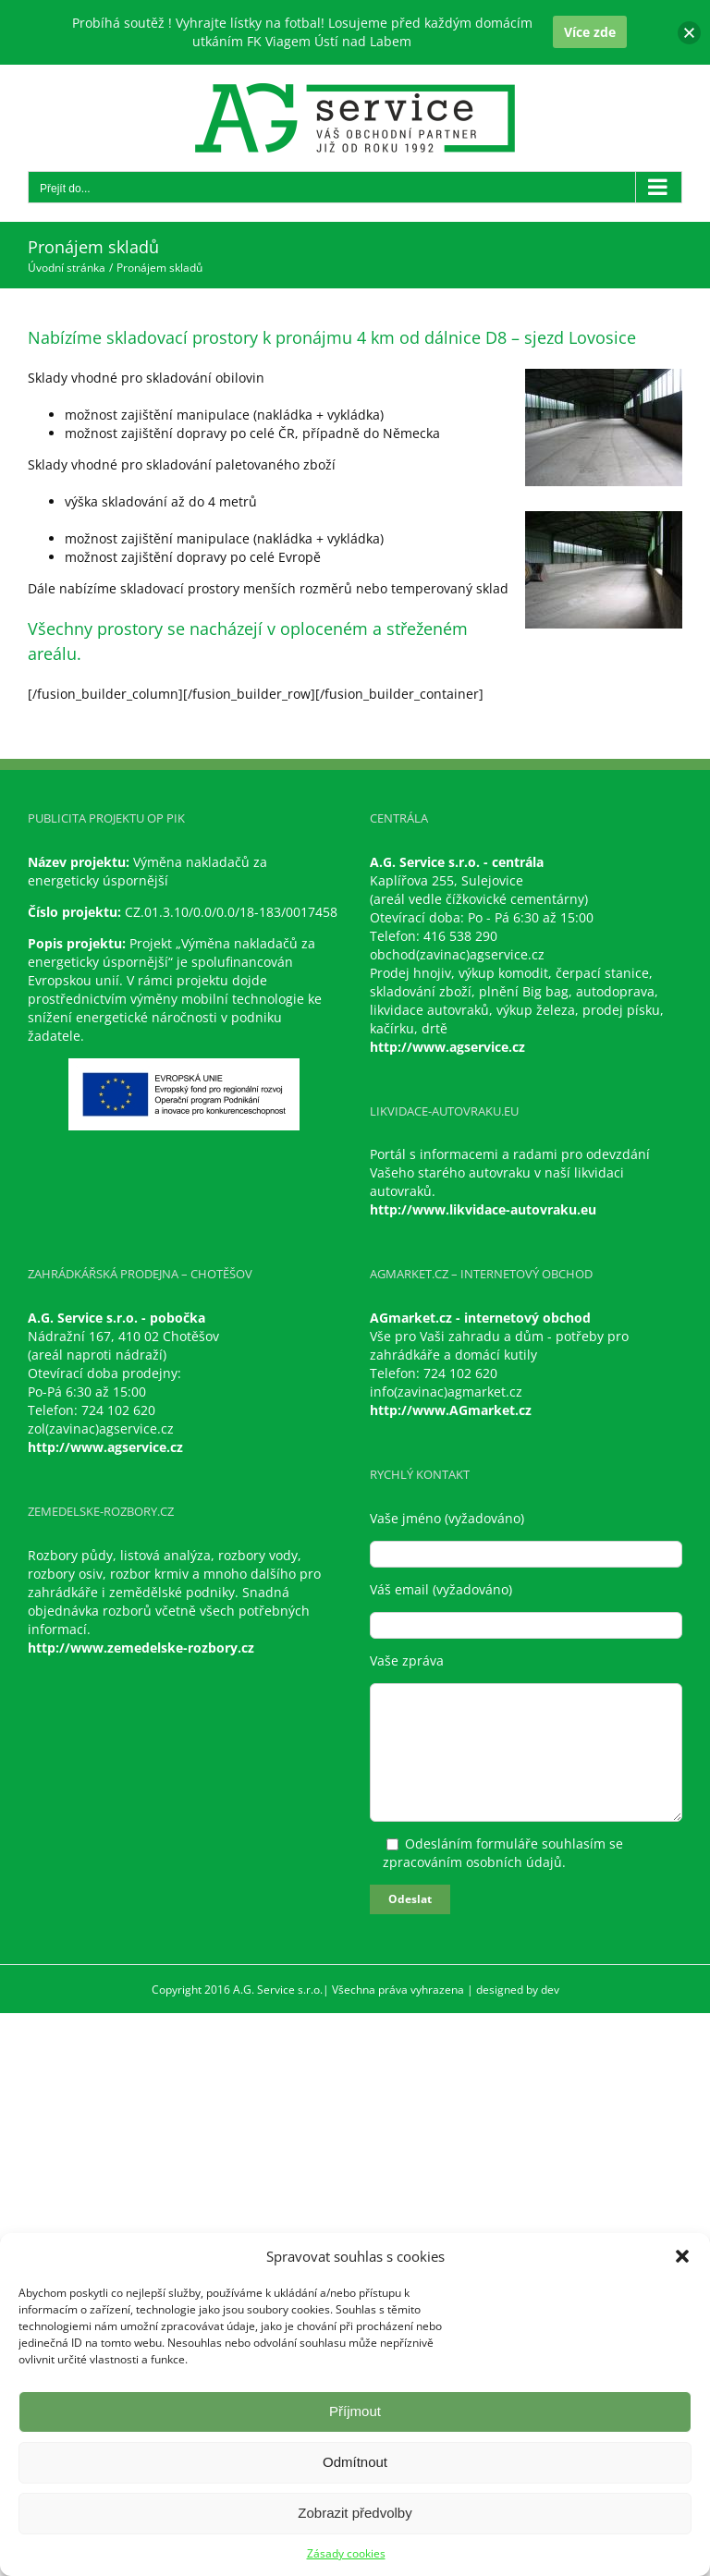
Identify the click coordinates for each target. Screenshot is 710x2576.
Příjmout (355, 2411)
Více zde (590, 32)
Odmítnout (355, 2462)
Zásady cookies (346, 2553)
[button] (682, 2256)
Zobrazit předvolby (354, 2513)
